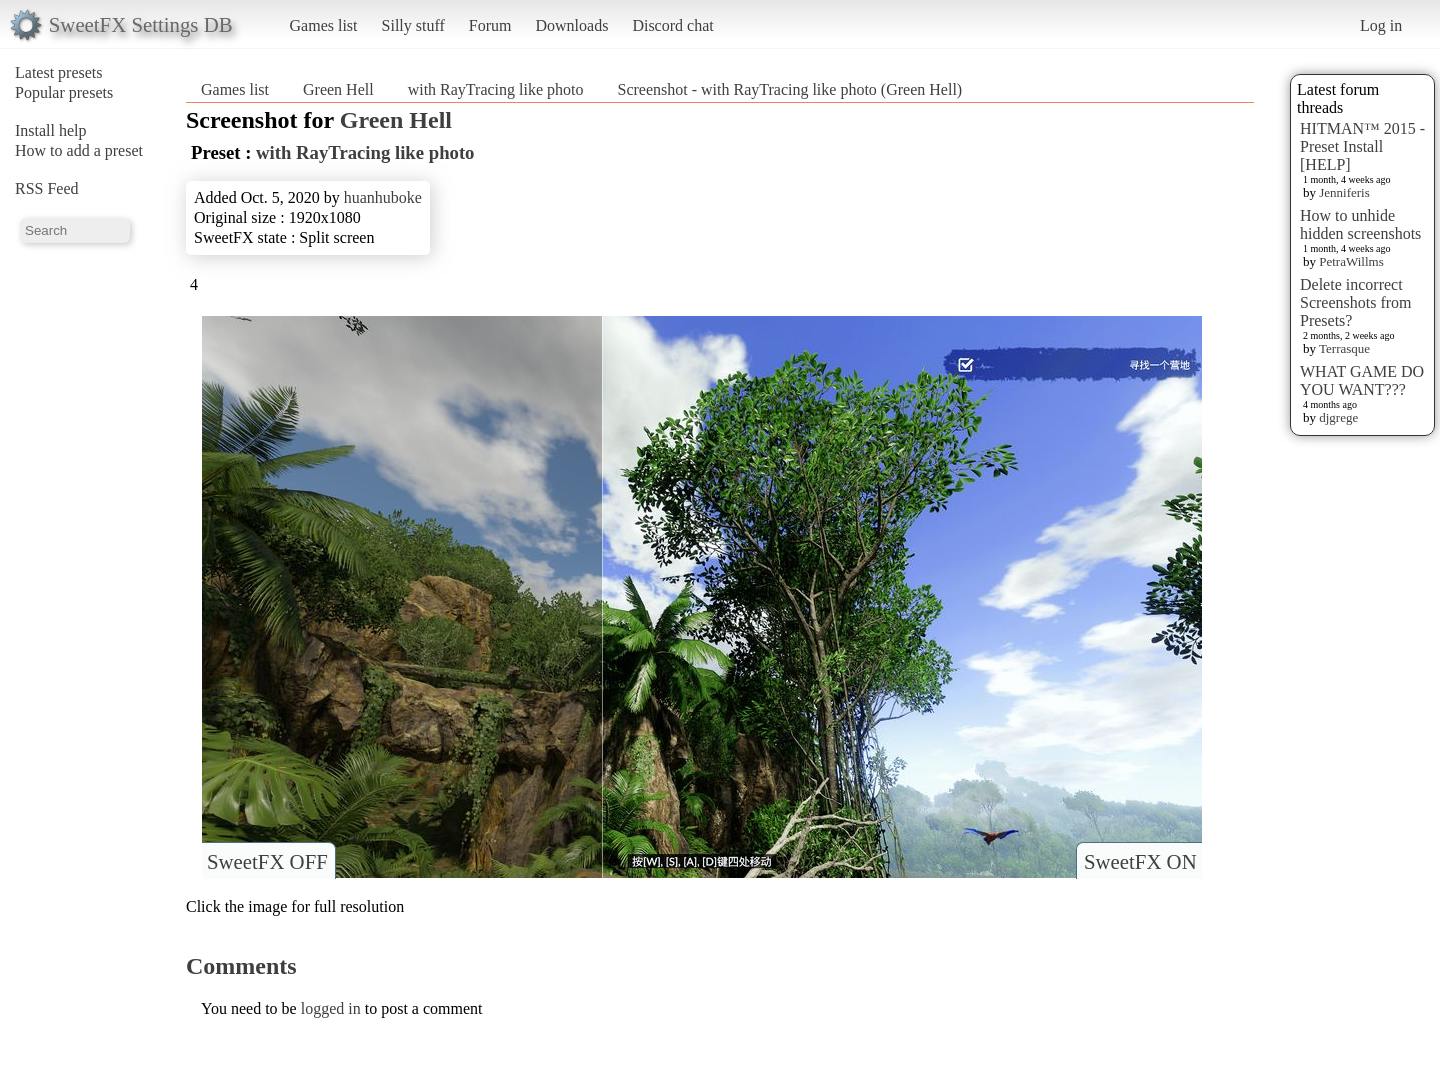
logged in (331, 1008)
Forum (490, 25)
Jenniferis (1344, 192)
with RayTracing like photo (496, 89)
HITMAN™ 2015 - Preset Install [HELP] (1362, 146)
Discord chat (672, 25)
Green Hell (338, 89)
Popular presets (64, 92)
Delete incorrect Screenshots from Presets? (1356, 302)
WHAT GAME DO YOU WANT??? (1362, 380)
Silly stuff (413, 25)
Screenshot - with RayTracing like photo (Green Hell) (789, 89)
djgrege (1338, 417)
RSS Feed (47, 188)
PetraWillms (1351, 261)
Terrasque (1344, 348)
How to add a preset (79, 150)
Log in (1381, 25)
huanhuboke (383, 197)
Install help (51, 130)
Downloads (571, 25)
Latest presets (59, 72)
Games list (324, 25)
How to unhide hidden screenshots (1360, 224)
